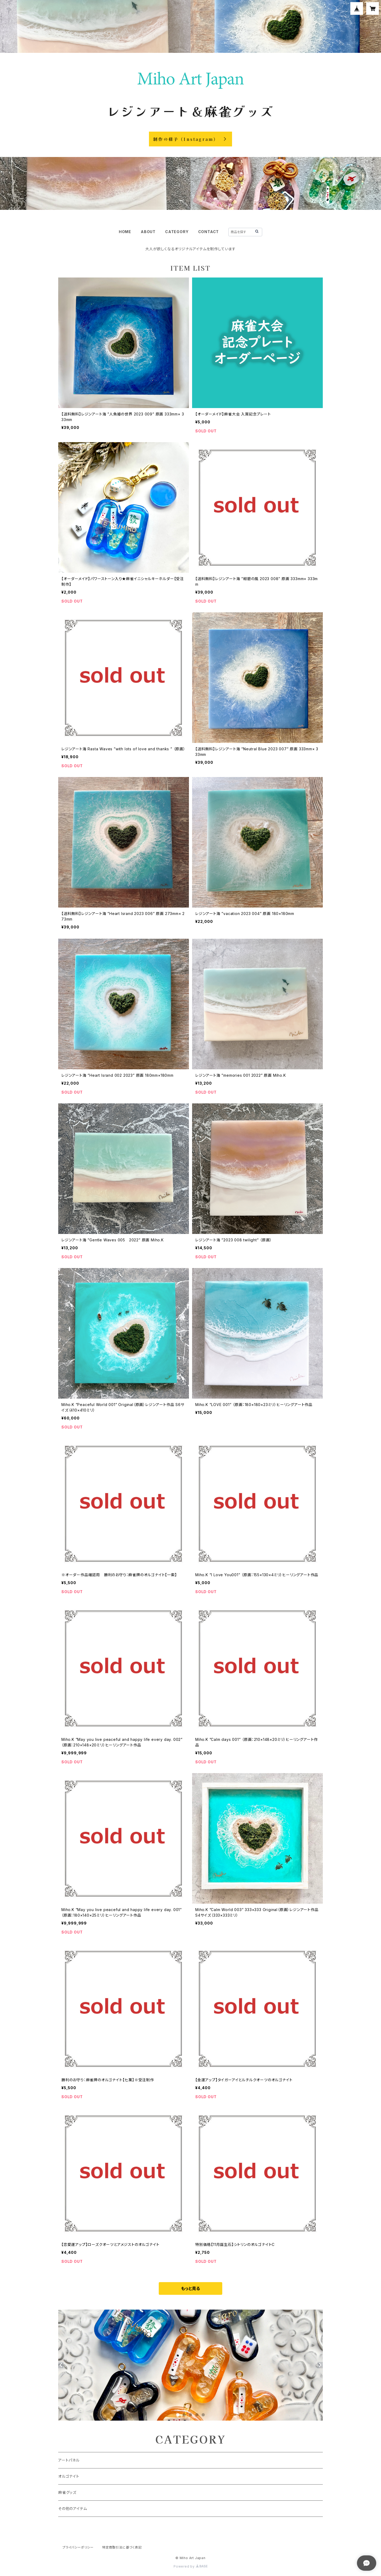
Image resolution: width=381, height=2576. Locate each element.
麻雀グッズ (67, 2492)
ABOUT (148, 231)
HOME (125, 231)
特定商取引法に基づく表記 (122, 2547)
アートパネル (69, 2460)
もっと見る (190, 2288)
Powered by (190, 2566)
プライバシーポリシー (78, 2547)
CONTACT (208, 231)
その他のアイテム (72, 2508)
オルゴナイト (68, 2476)
